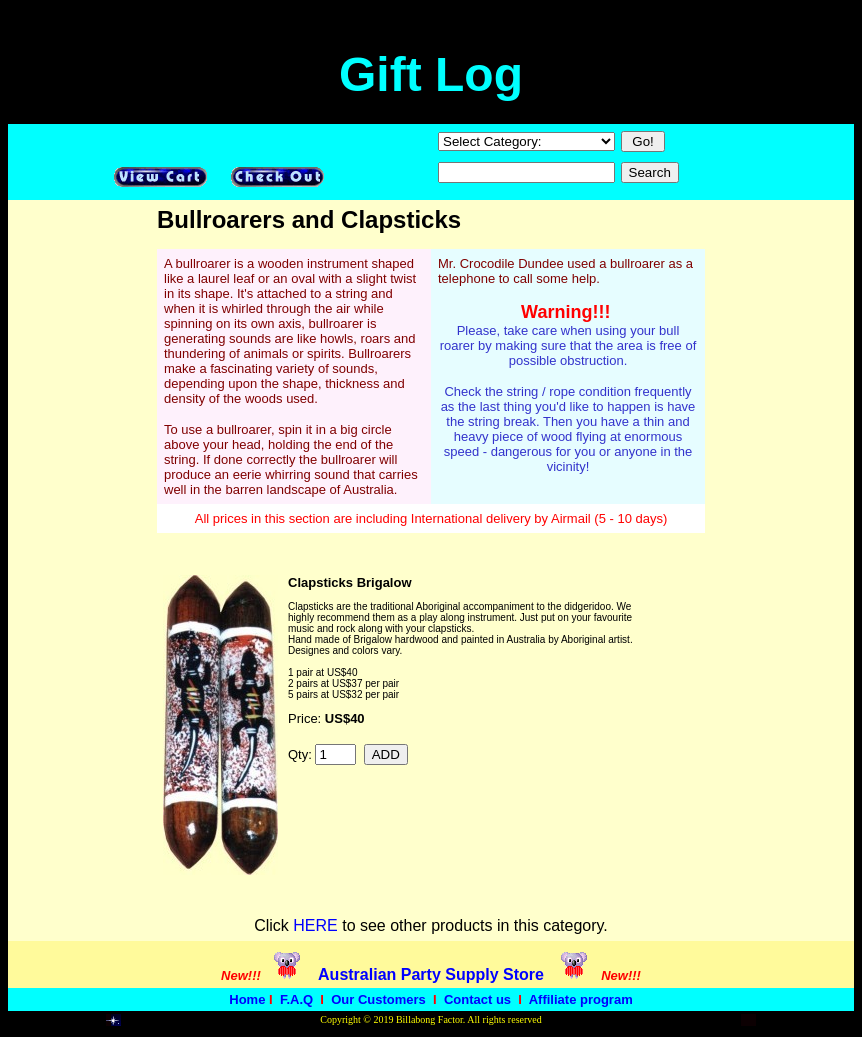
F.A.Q (296, 999)
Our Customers (378, 999)
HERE (315, 925)
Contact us (477, 999)
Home (247, 999)
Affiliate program (581, 999)
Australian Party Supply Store (431, 974)
